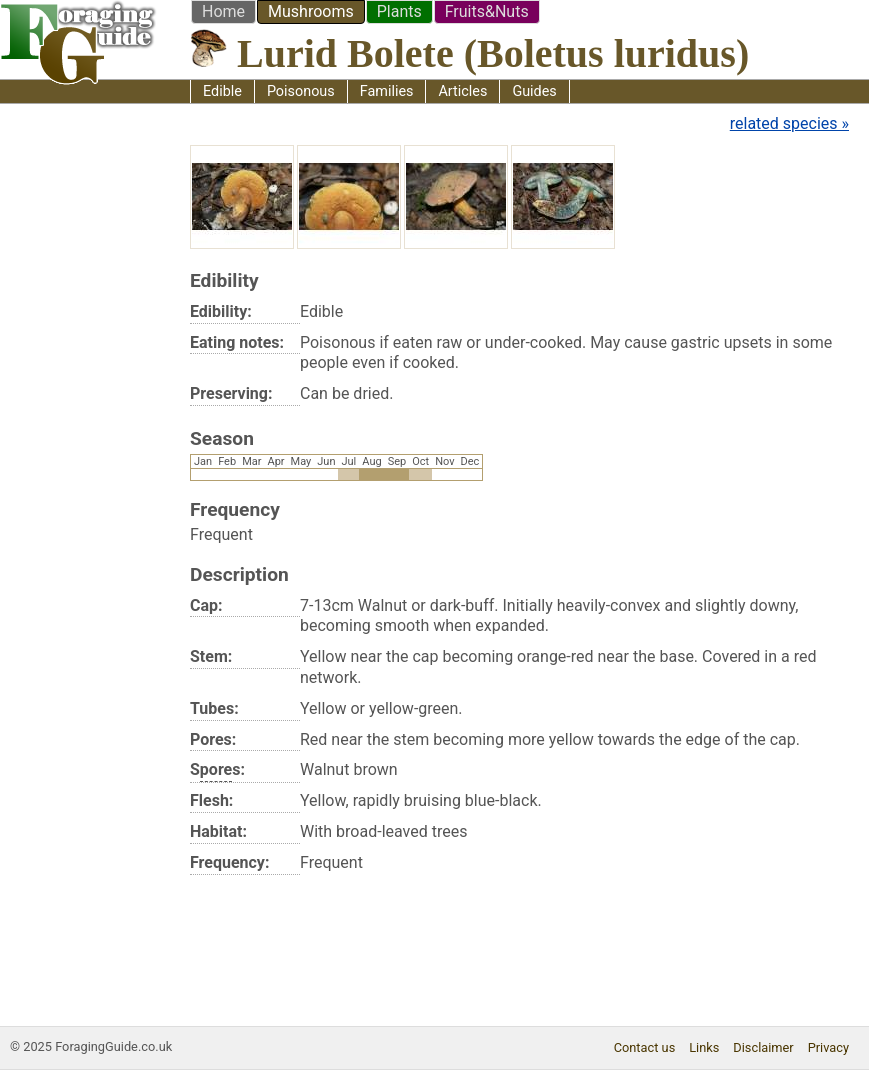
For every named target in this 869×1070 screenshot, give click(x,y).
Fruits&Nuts (487, 11)
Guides (534, 91)
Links (704, 1047)
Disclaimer (763, 1047)
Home (223, 11)
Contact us (645, 1047)
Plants (399, 11)
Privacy (828, 1047)
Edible (222, 91)
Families (387, 91)
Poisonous (301, 91)
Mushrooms (311, 11)
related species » (789, 123)
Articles (462, 91)
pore (216, 769)
